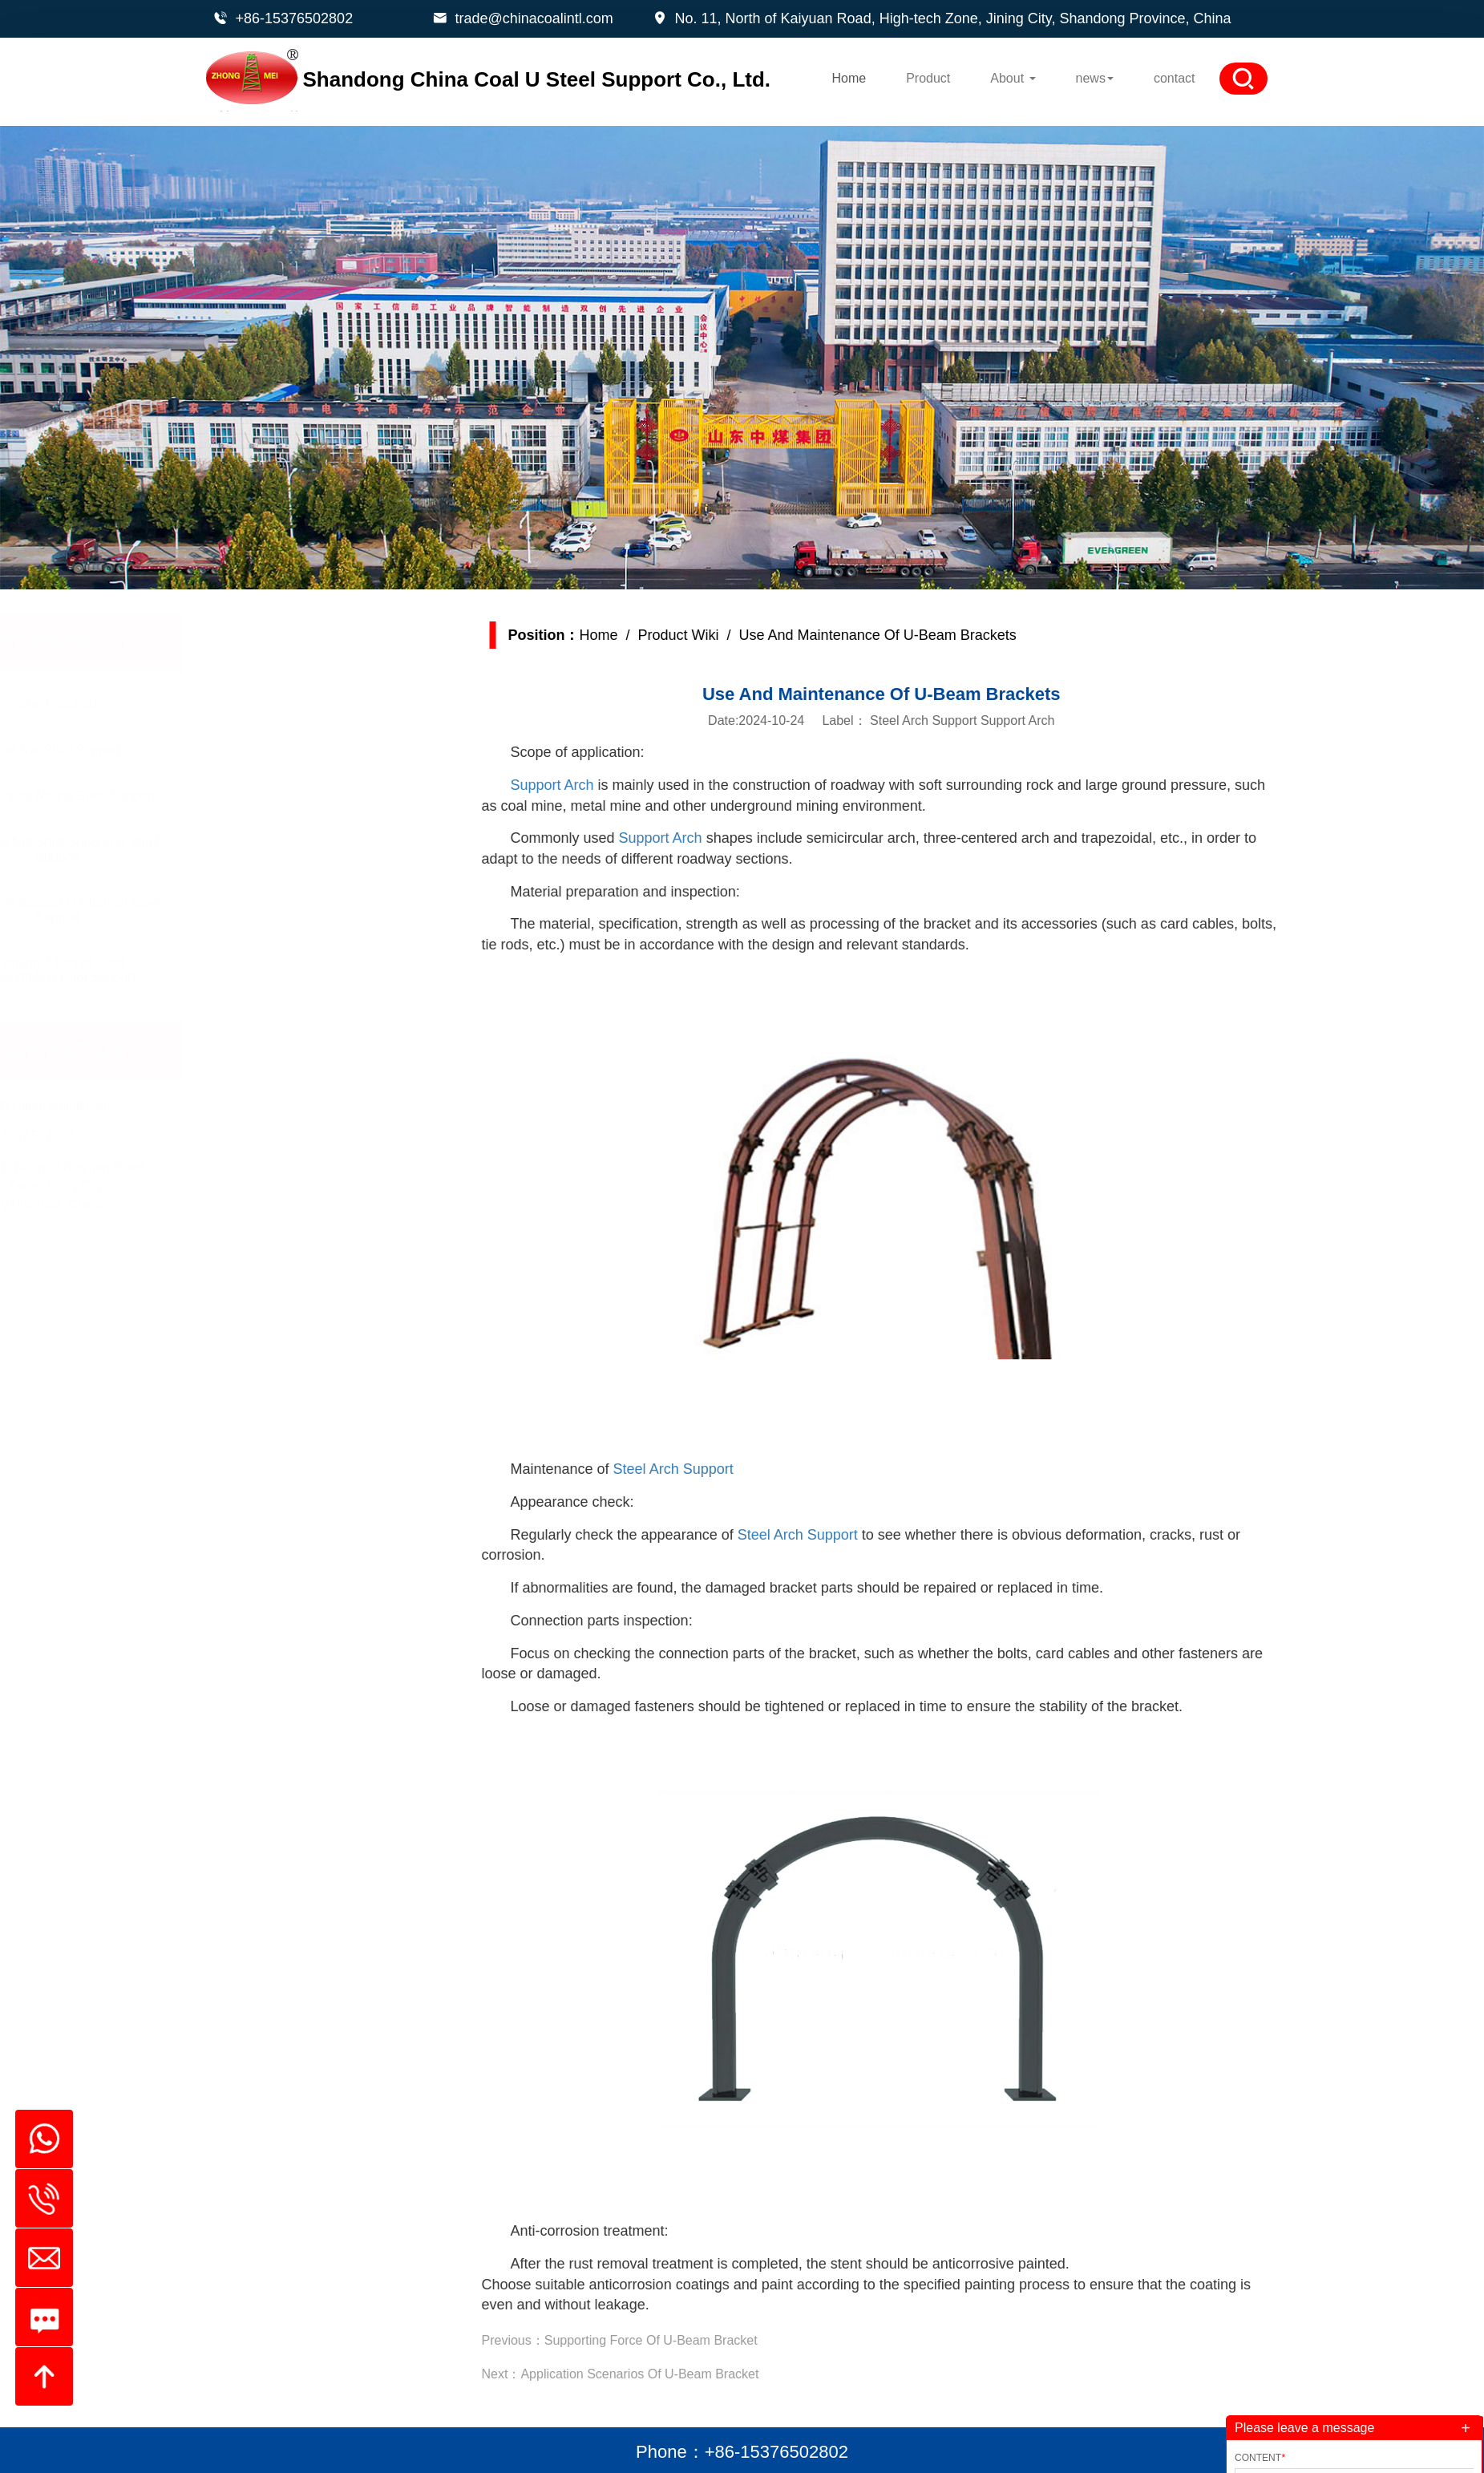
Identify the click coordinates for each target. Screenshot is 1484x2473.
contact (1174, 78)
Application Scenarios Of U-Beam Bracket (693, 2374)
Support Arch (605, 785)
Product (928, 78)
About (1012, 78)
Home (848, 78)
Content (1260, 2457)
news (1095, 78)
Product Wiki (731, 635)
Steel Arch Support (726, 1469)
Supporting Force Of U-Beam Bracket (704, 2340)
